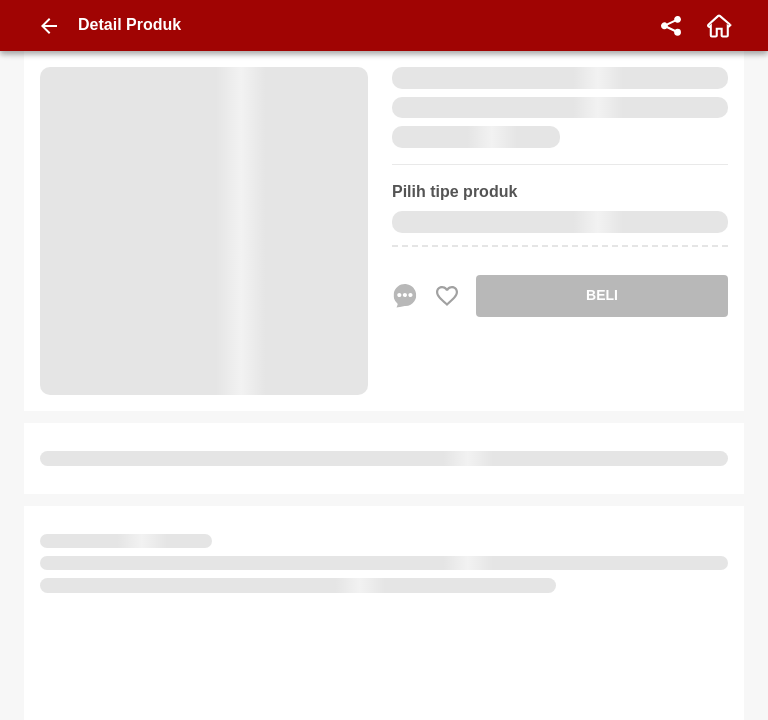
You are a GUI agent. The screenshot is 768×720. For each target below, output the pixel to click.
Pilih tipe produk (454, 191)
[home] (719, 26)
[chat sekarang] (405, 296)
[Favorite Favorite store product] (447, 296)
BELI (602, 295)
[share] (671, 26)
